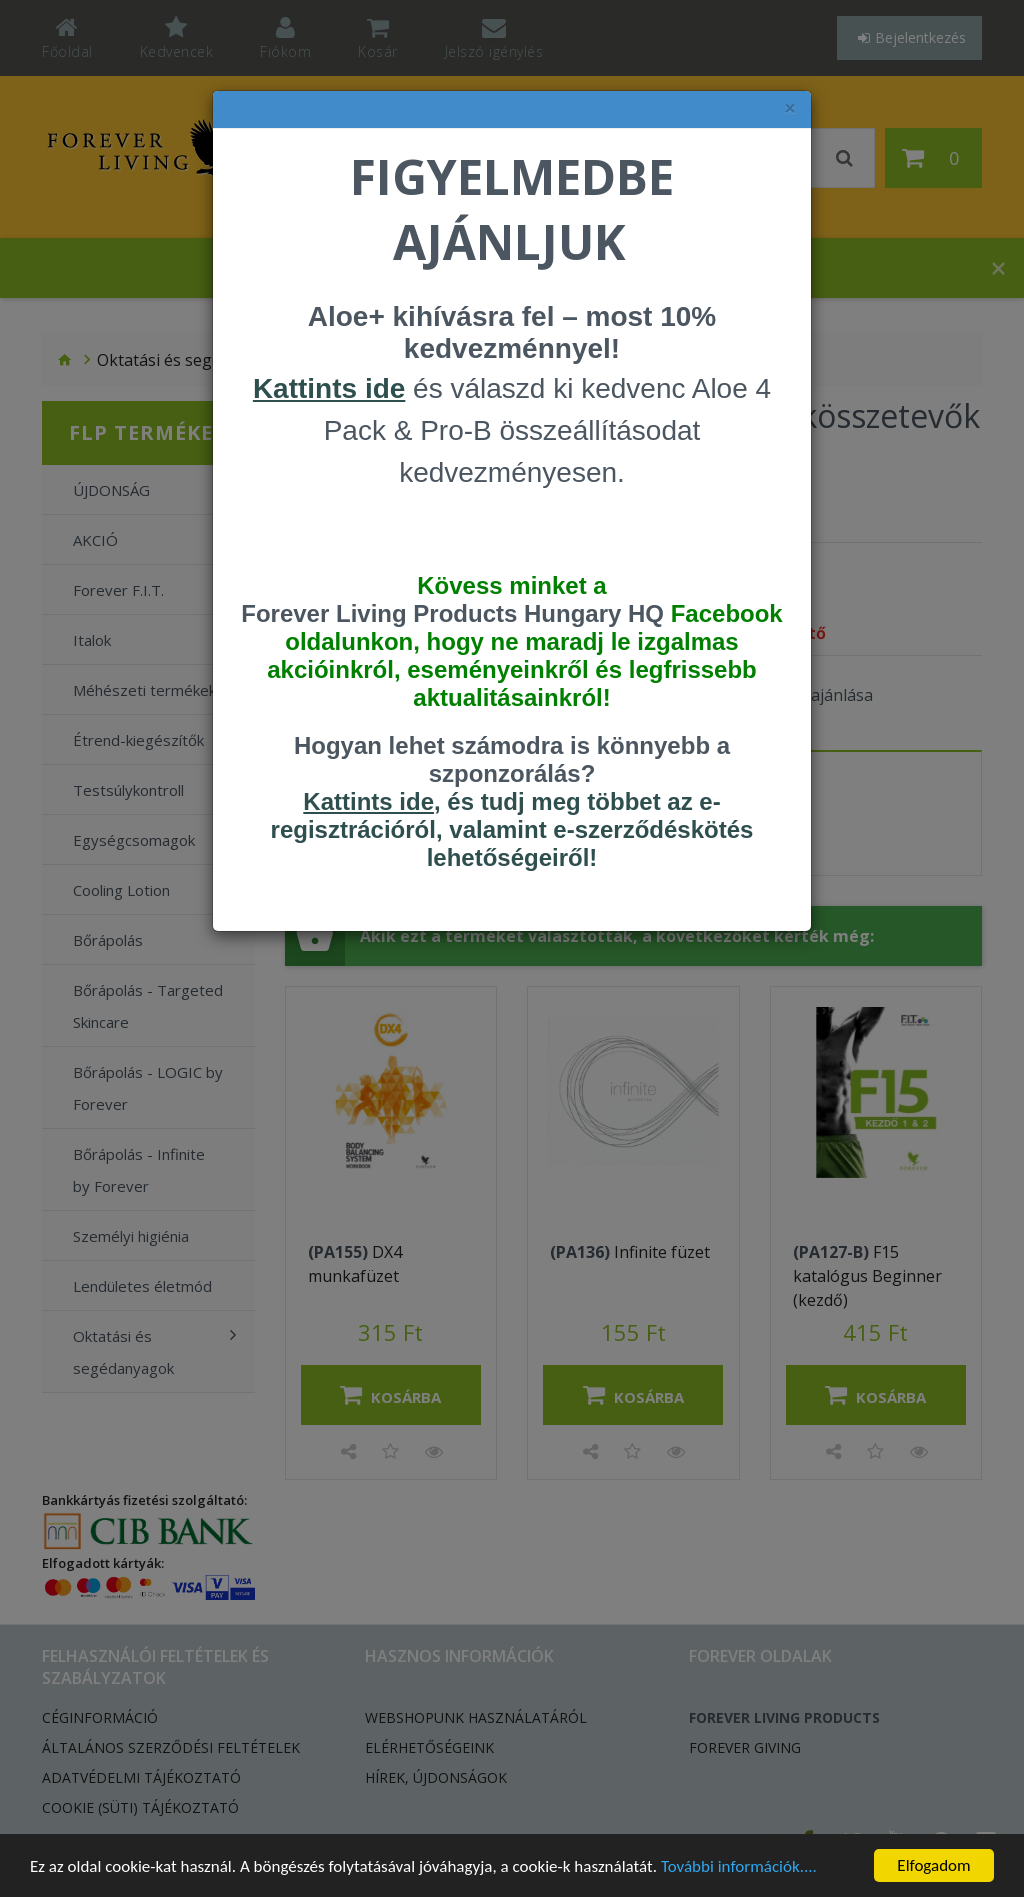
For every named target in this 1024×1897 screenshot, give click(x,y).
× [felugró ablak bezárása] (790, 108)
